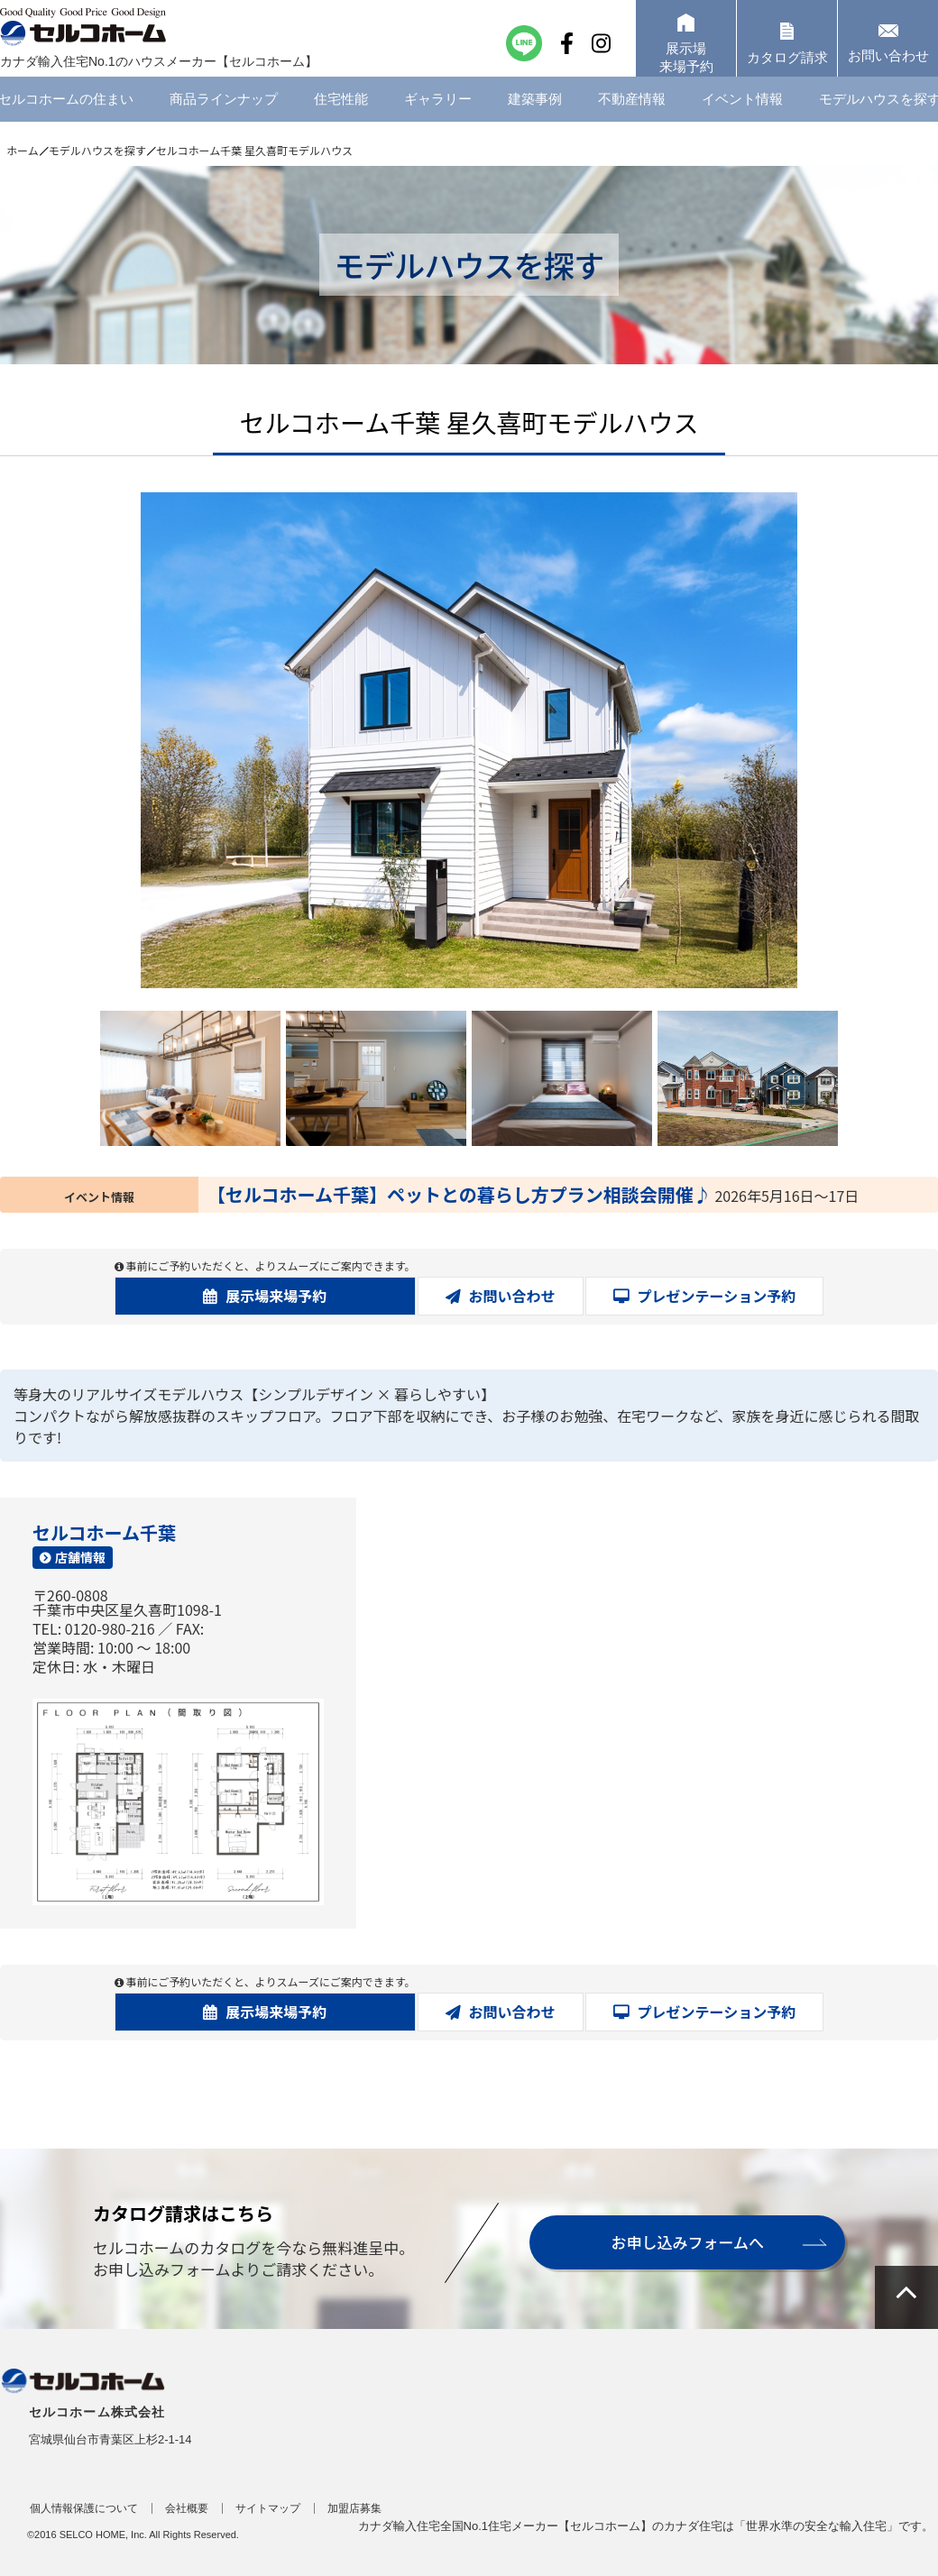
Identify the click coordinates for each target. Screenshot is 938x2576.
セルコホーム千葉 (104, 1532)
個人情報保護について (84, 2508)
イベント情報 (742, 112)
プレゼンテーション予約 (717, 1295)
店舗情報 (80, 1557)
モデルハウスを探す (97, 150)
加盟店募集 (354, 2508)
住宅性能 (341, 112)
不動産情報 (632, 112)
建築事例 (535, 112)
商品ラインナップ (224, 112)
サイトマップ (267, 2508)
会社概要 (186, 2508)
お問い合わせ (512, 1295)
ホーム (22, 150)
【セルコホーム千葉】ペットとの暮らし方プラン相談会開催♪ (459, 1194)
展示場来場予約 (275, 1295)
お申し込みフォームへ (687, 2242)
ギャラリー (438, 112)
